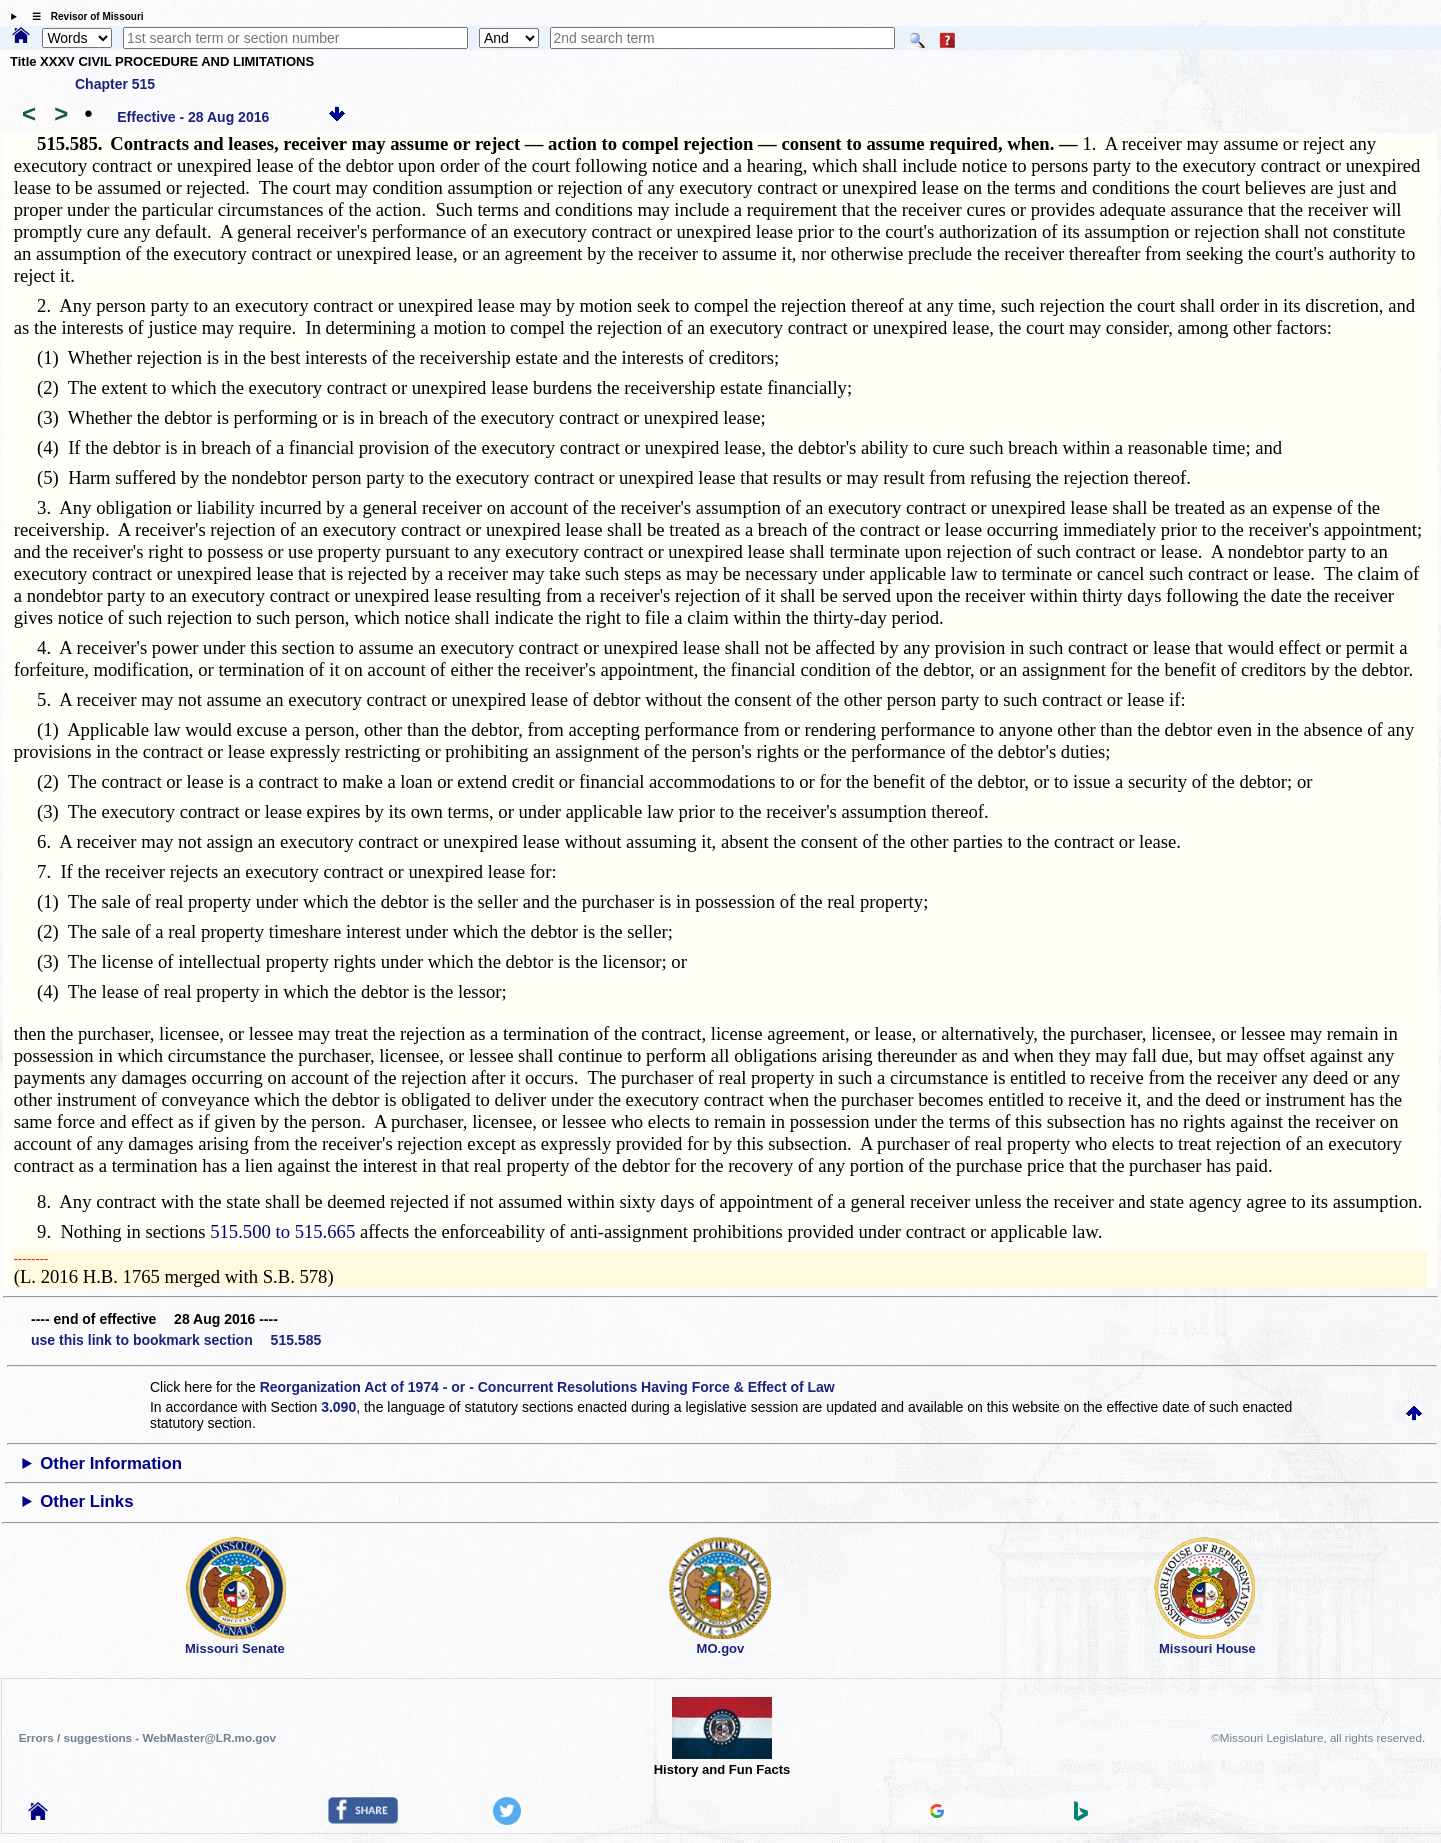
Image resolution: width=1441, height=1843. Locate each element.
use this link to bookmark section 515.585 (176, 1340)
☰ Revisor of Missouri (83, 16)
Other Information (111, 1463)
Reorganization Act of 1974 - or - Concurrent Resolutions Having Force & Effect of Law (547, 1387)
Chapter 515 (115, 84)
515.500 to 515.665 (282, 1231)
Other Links (86, 1501)
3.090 (338, 1407)
